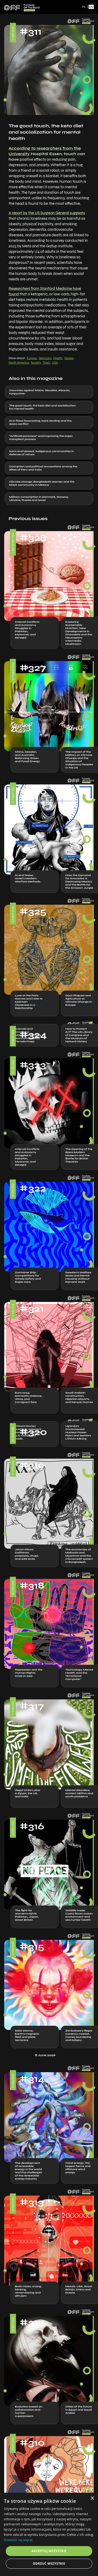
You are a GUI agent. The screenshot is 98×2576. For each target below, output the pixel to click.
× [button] (92, 2498)
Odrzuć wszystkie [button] (49, 2563)
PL (84, 7)
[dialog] (49, 2534)
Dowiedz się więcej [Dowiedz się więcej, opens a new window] (18, 2540)
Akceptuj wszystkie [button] (49, 2551)
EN (91, 7)
